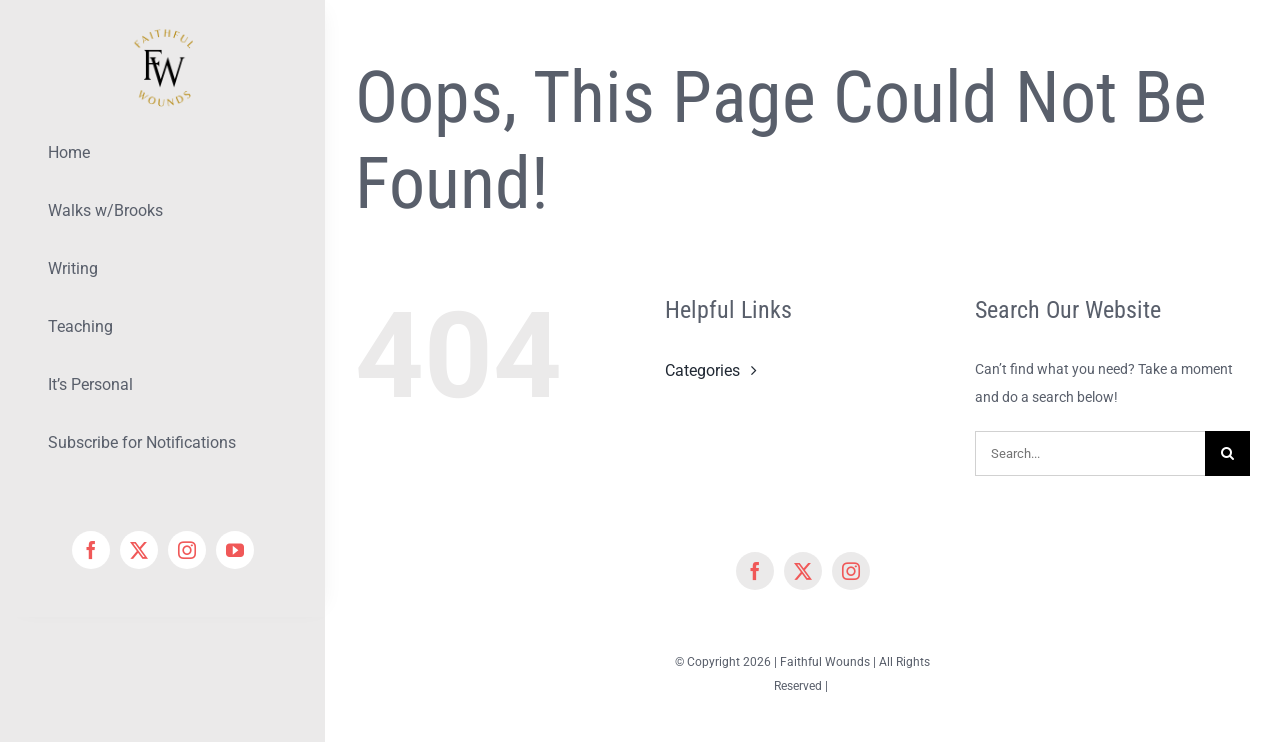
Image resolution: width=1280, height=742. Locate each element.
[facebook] (91, 550)
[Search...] (1090, 453)
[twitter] (139, 550)
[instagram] (187, 550)
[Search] (1227, 453)
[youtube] (235, 550)
